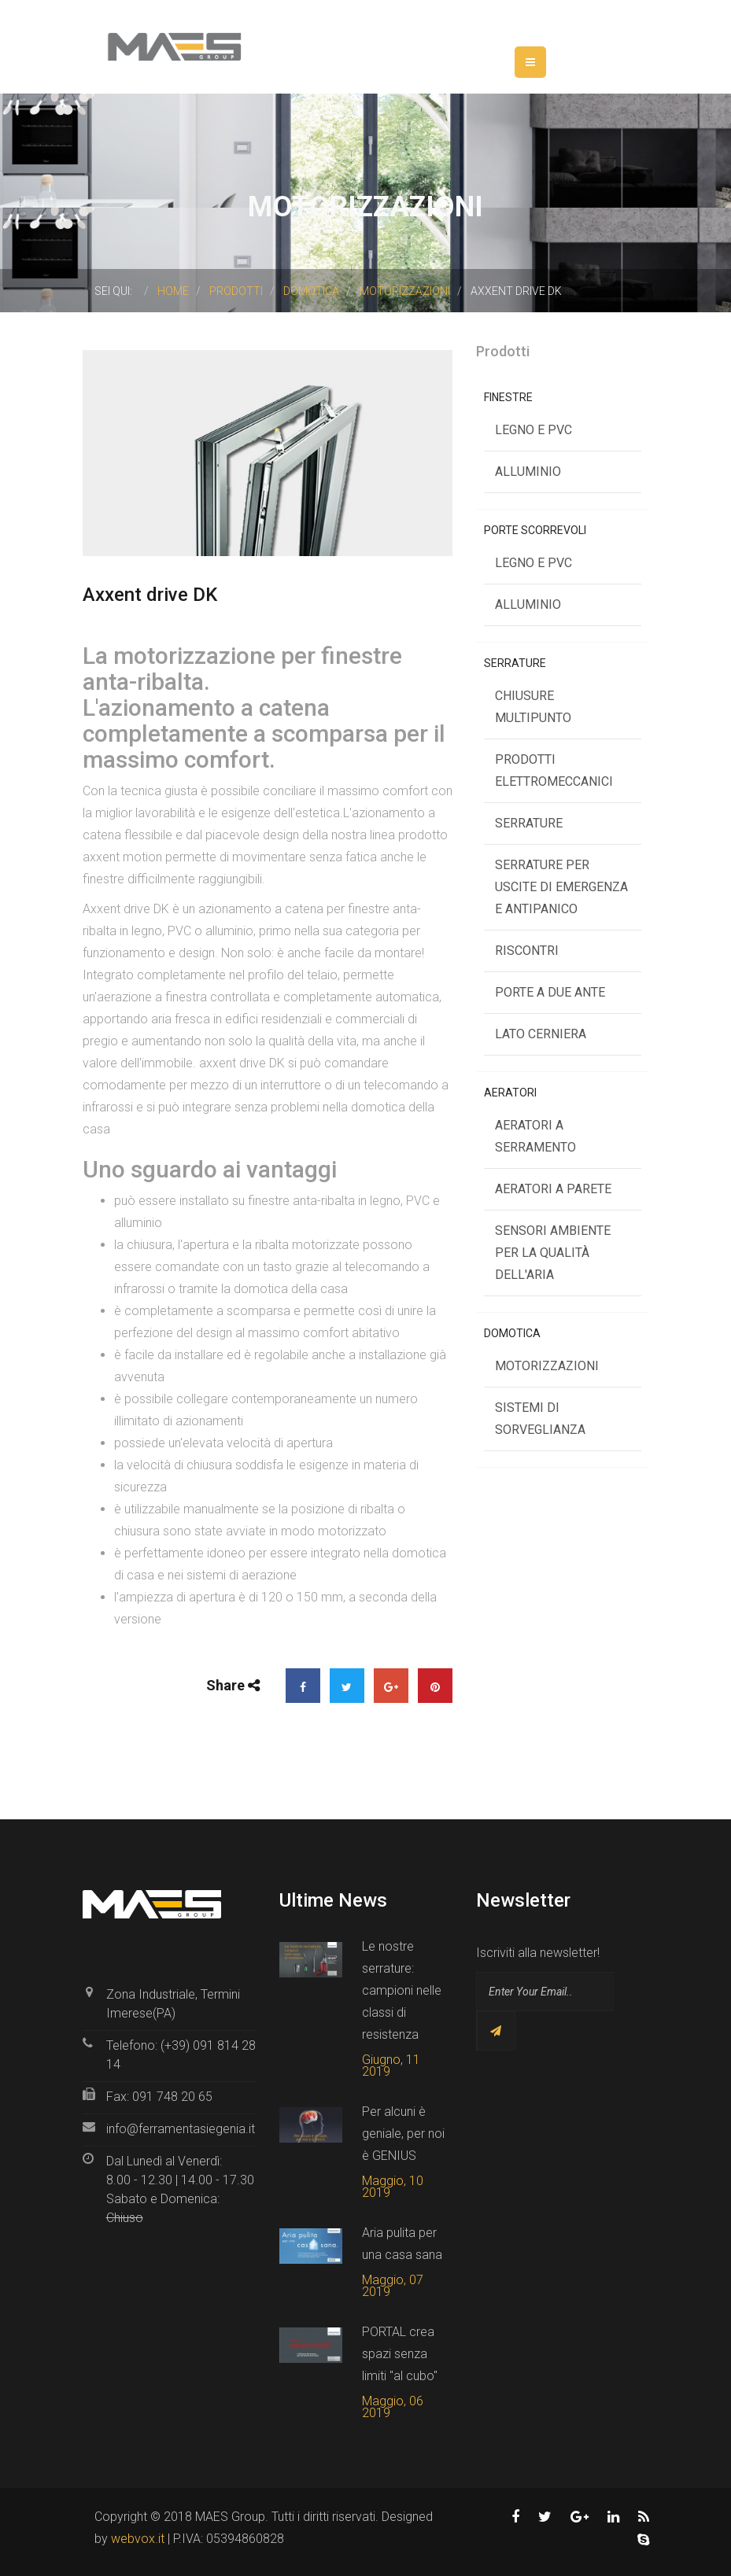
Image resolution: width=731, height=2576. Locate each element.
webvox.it (137, 2538)
